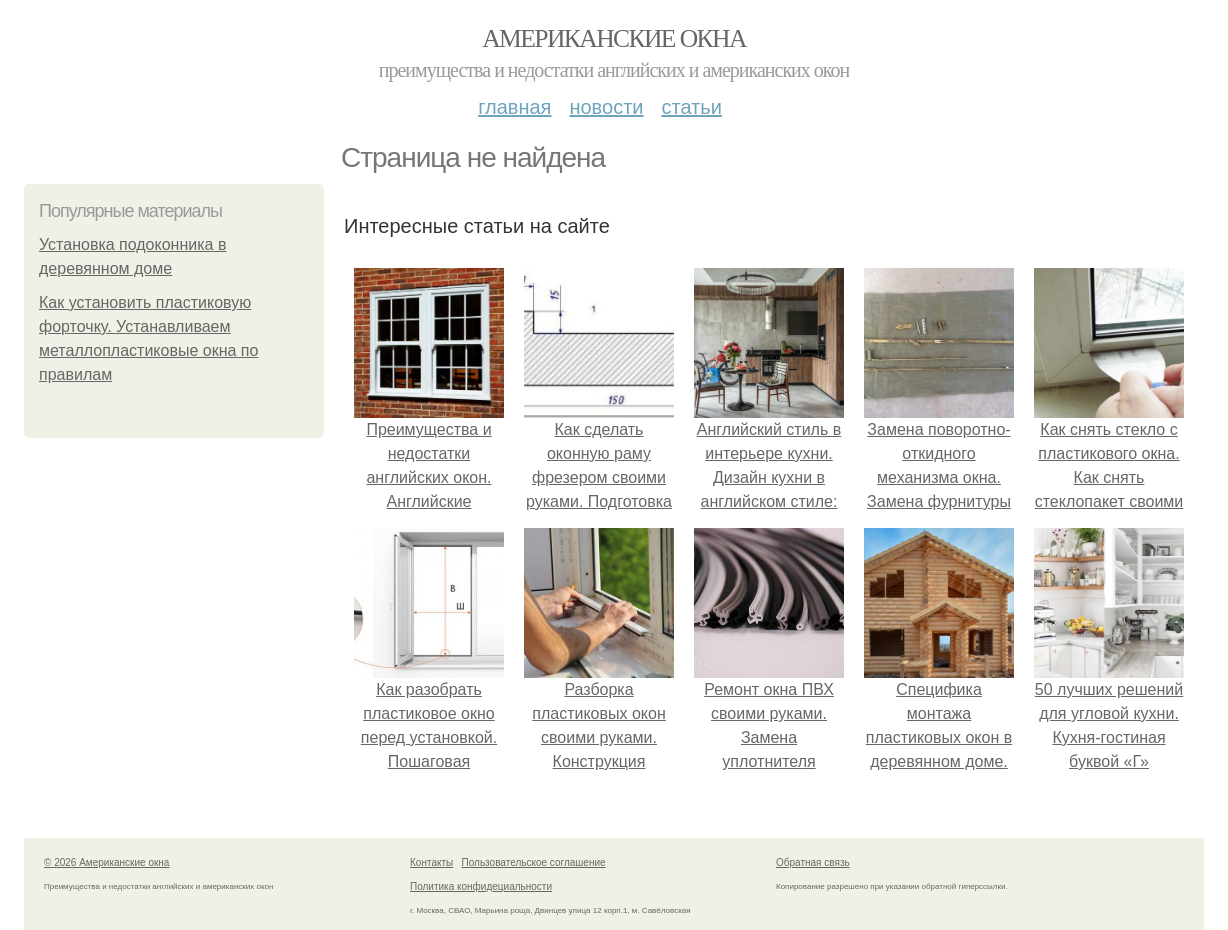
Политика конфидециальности (481, 886)
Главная (514, 107)
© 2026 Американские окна (106, 862)
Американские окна (614, 38)
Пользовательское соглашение (534, 862)
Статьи (691, 107)
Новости (606, 107)
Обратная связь (813, 862)
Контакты (431, 862)
